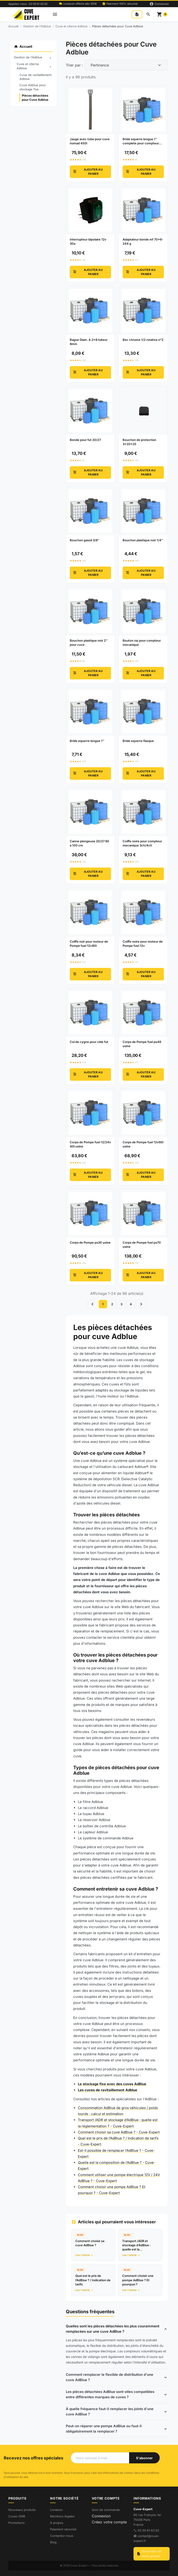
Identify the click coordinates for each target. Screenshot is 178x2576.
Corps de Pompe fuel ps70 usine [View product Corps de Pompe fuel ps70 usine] (142, 1244)
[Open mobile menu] (55, 14)
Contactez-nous (61, 2536)
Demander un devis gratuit (149, 2553)
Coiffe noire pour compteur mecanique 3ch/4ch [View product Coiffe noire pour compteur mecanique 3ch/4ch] (142, 843)
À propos (56, 2523)
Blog (53, 2542)
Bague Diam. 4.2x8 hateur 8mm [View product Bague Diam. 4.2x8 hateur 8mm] (89, 342)
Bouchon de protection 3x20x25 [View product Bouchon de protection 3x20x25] (139, 442)
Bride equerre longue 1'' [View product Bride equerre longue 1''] (87, 741)
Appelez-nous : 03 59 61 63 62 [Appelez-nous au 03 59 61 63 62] (28, 4)
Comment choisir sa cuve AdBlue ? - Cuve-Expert (119, 2132)
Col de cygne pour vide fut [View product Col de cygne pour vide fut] (89, 1042)
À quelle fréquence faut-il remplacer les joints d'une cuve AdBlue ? (109, 2411)
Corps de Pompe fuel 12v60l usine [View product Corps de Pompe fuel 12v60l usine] (143, 1144)
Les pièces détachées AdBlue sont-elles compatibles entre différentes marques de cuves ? (110, 2394)
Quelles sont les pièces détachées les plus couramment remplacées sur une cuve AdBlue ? (112, 2329)
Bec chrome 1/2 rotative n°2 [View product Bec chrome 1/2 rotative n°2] (143, 340)
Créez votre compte (109, 2522)
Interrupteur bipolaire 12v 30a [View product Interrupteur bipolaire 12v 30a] (88, 241)
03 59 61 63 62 (148, 2530)
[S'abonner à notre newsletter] (144, 2457)
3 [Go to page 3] (121, 1304)
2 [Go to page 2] (112, 1304)
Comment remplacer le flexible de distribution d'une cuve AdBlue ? (109, 2377)
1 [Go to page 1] (103, 1304)
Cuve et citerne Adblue (35, 66)
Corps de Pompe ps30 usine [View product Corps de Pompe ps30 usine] (90, 1242)
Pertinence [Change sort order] (100, 65)
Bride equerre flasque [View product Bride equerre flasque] (138, 741)
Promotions (16, 2523)
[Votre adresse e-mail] (100, 2457)
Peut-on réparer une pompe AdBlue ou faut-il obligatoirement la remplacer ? (104, 2428)
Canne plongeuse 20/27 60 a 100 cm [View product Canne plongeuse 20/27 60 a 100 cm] (89, 843)
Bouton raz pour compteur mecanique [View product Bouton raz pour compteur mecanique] (142, 642)
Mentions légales (62, 2516)
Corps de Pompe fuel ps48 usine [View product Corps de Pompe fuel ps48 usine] (142, 1044)
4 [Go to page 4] (131, 1304)
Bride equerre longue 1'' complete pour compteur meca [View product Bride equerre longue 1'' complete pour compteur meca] (141, 141)
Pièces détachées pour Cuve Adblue (35, 97)
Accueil (23, 46)
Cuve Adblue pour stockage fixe (32, 87)
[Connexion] (159, 4)
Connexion (101, 2516)
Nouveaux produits (22, 2510)
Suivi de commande (106, 2510)
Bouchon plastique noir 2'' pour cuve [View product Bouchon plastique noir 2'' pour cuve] (89, 642)
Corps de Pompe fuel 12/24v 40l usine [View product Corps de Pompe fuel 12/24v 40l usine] (90, 1144)
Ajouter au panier (88, 171)
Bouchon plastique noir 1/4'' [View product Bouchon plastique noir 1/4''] (143, 540)
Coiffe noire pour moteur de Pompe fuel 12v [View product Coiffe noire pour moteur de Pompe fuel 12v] (143, 943)
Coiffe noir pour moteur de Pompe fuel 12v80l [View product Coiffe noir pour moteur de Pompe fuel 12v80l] (89, 943)
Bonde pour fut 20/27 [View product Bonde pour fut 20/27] (85, 440)
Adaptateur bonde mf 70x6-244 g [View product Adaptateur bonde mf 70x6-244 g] (143, 241)
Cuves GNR (16, 2516)
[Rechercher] (148, 14)
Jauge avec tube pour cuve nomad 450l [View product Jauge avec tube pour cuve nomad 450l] (90, 141)
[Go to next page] (141, 1304)
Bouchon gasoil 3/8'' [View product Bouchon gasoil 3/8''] (84, 540)
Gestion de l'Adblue (33, 57)
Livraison (56, 2510)
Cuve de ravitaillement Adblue (35, 77)
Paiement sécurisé (63, 2529)
